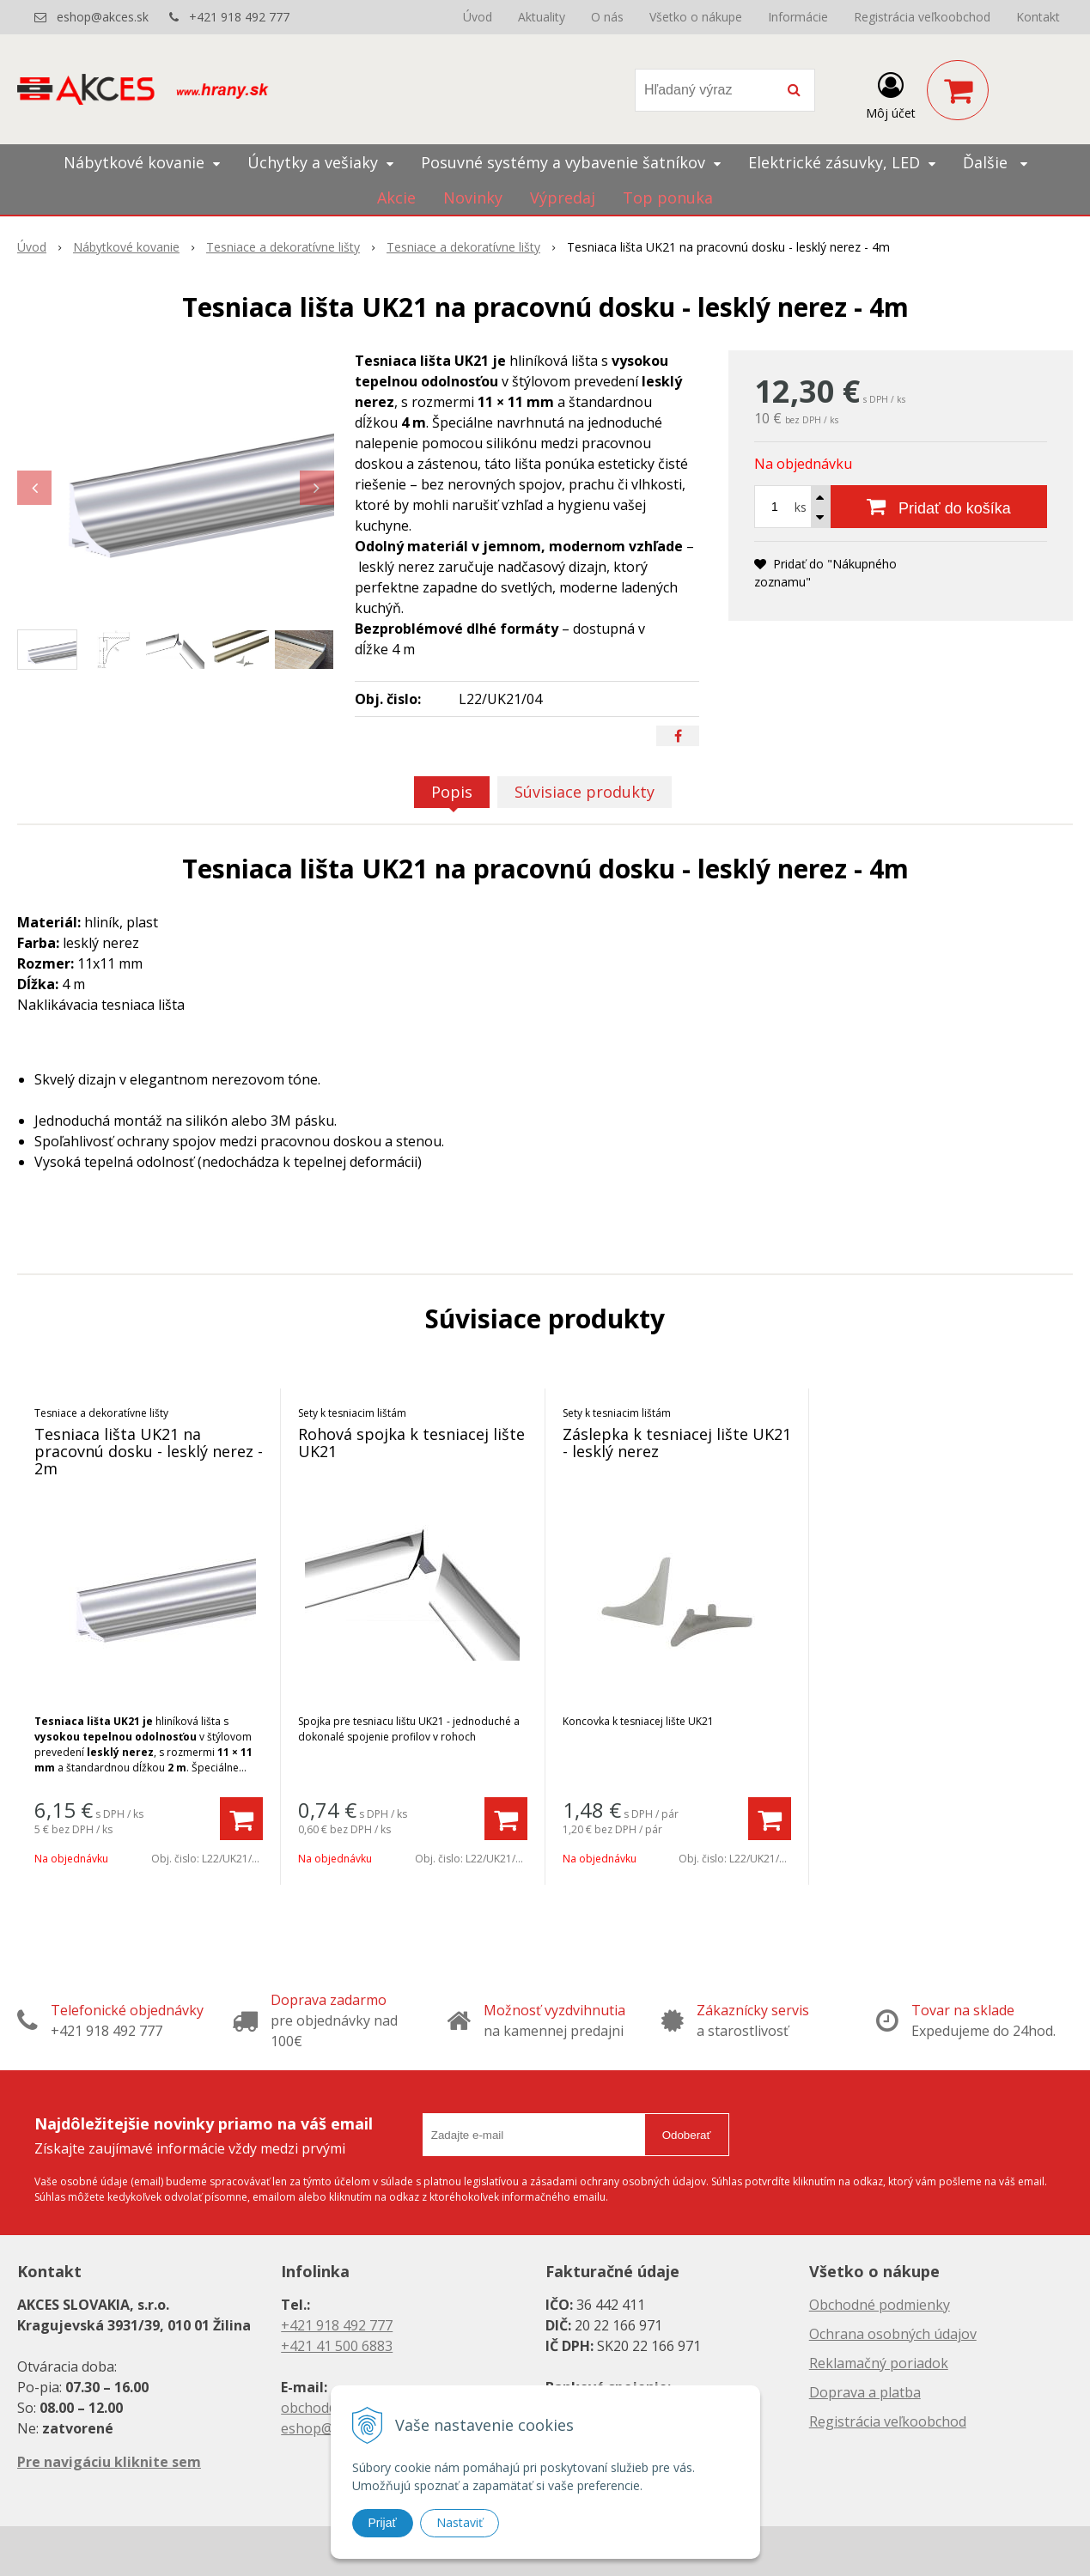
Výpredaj (562, 197)
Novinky (472, 197)
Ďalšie (995, 162)
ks (801, 507)
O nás (607, 17)
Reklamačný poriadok (878, 2363)
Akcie (396, 197)
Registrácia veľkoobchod (922, 17)
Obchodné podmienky (879, 2304)
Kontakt (1038, 17)
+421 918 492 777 (239, 17)
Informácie (798, 17)
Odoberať (686, 2135)
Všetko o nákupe (695, 17)
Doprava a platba (865, 2392)
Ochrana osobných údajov (893, 2333)
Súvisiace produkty (585, 791)
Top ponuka (668, 197)
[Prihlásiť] (891, 93)
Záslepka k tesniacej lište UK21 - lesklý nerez (677, 1442)
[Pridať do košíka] (939, 506)
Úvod (477, 17)
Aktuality (541, 17)
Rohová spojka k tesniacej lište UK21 (411, 1442)
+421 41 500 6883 (337, 2345)
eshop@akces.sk (103, 17)
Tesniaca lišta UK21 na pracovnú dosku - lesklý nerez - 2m (148, 1451)
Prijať (382, 2523)
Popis (451, 791)
